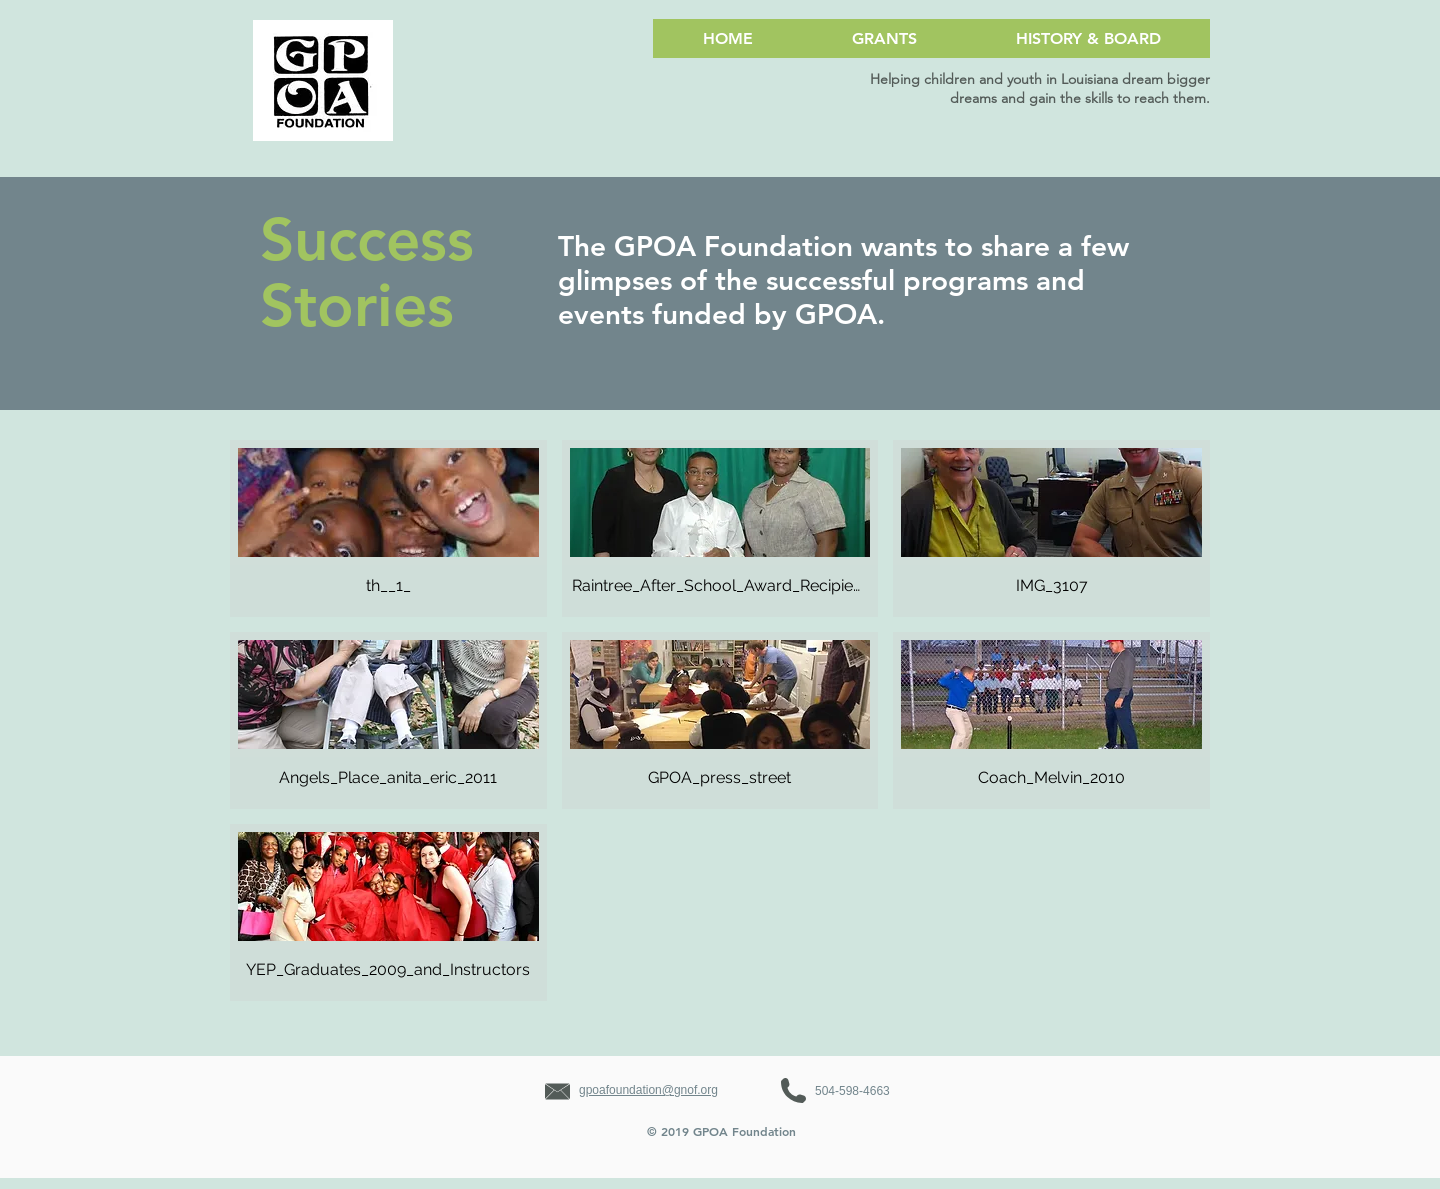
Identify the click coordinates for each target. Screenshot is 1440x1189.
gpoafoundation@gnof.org (648, 1090)
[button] (388, 528)
